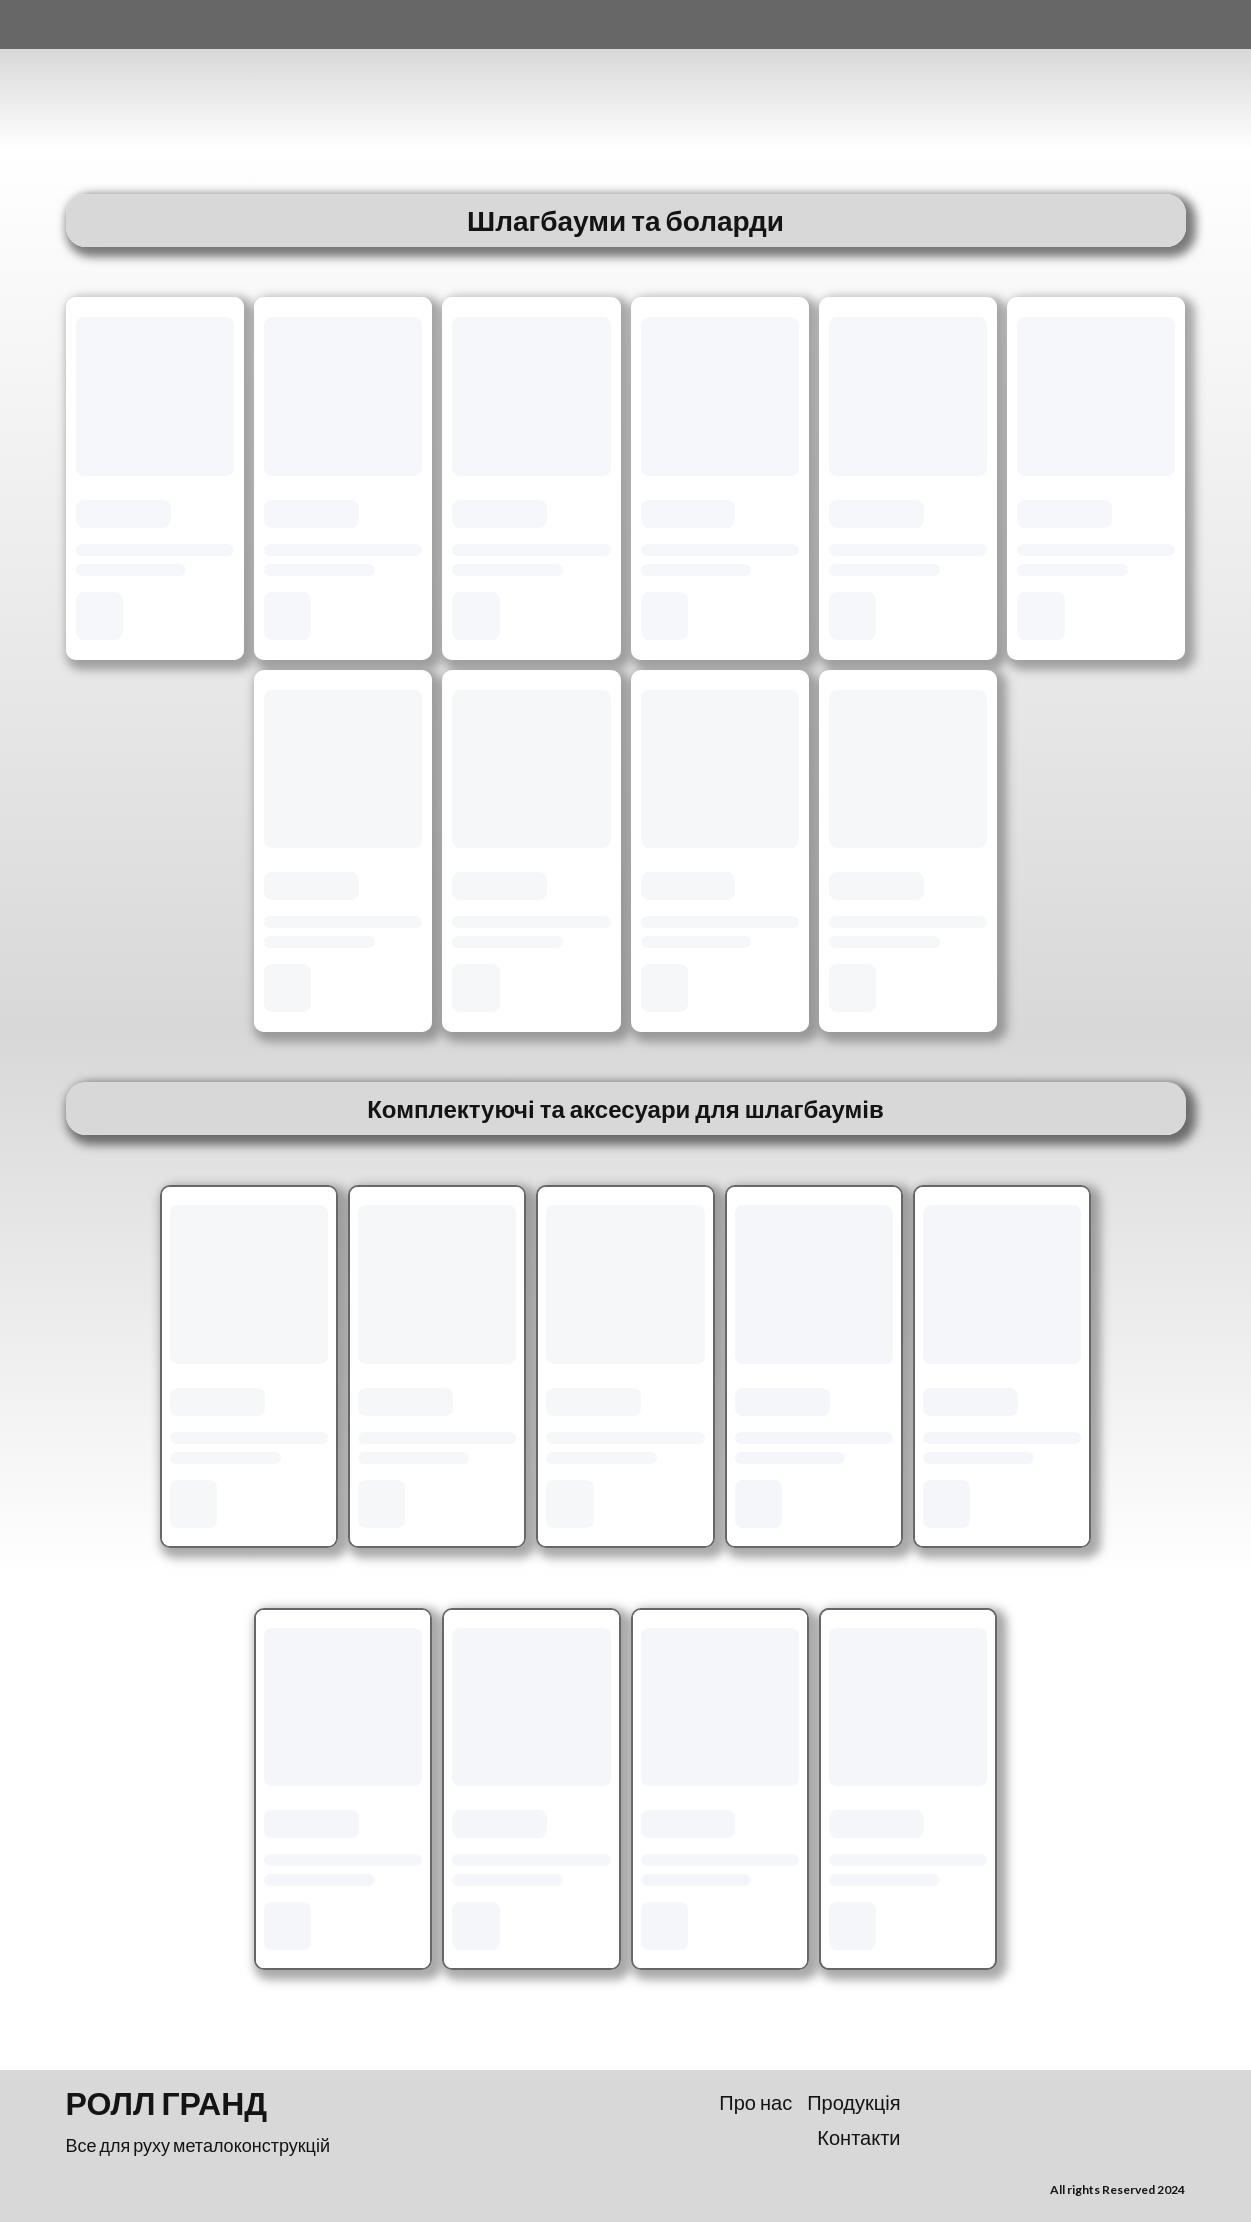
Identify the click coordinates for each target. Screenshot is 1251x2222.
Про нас (755, 2102)
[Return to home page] (165, 82)
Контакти (858, 2137)
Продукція (853, 2102)
